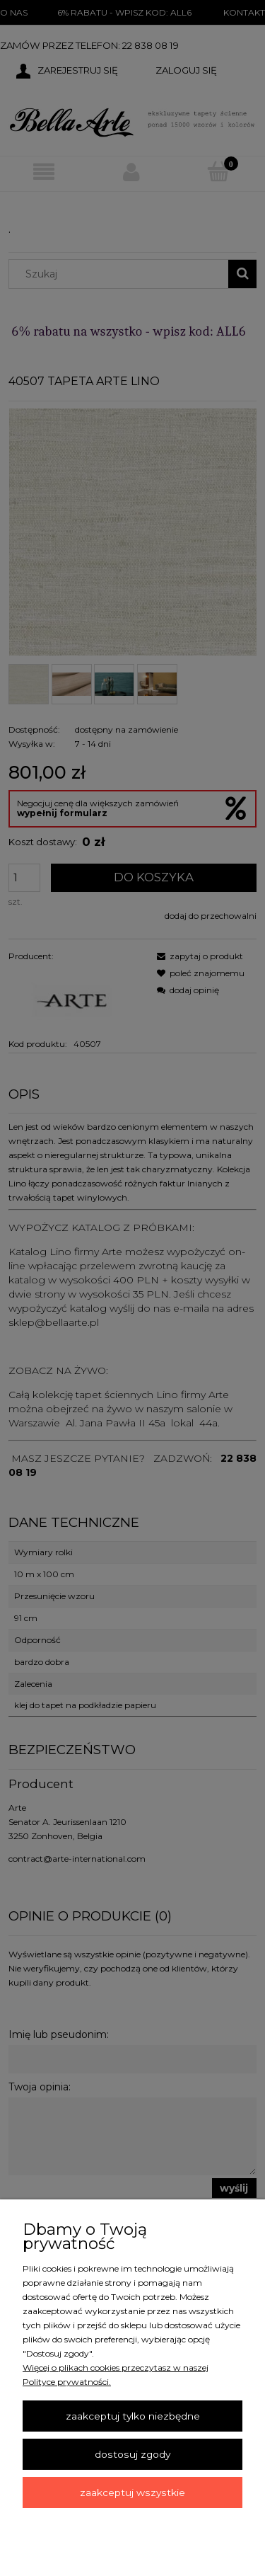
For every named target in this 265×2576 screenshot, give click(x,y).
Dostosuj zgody (132, 2454)
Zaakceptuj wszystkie (132, 2492)
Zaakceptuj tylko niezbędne (133, 2416)
